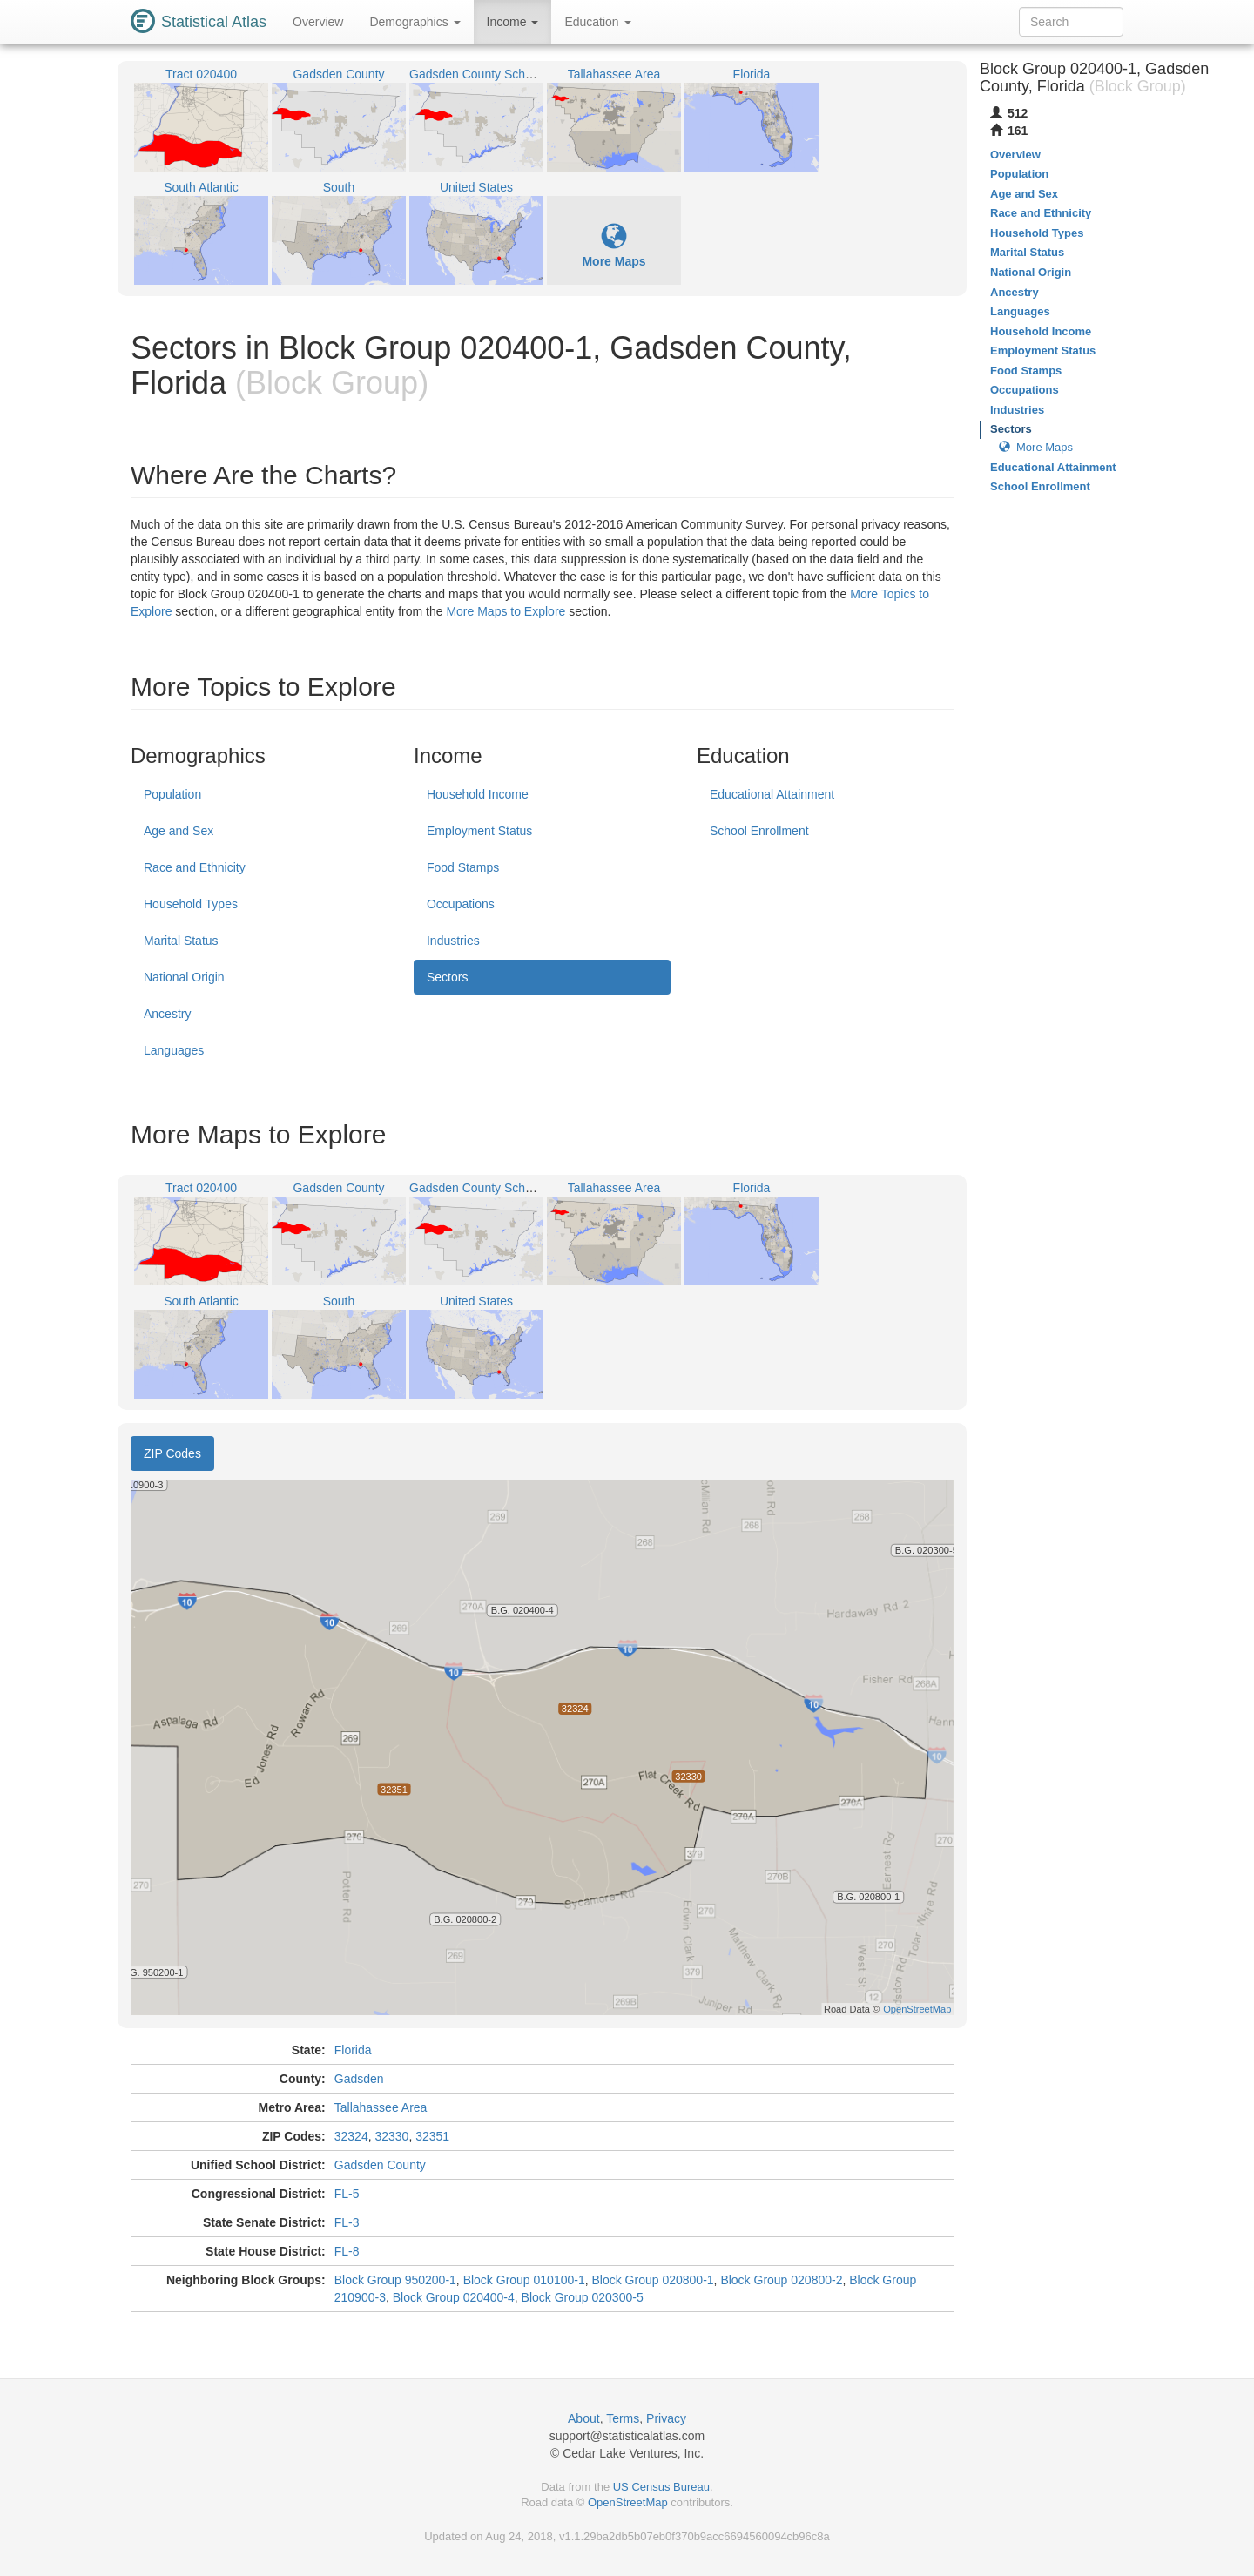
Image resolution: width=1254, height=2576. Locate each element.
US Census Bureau (661, 2486)
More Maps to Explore (505, 611)
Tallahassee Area (381, 2107)
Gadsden (359, 2079)
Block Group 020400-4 (454, 2297)
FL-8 (347, 2251)
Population (172, 794)
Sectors (447, 977)
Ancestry (167, 1014)
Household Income (478, 794)
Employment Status (479, 831)
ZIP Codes (172, 1453)
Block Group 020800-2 (781, 2280)
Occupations (461, 904)
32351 (432, 2136)
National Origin (184, 977)
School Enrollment (759, 831)
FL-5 (347, 2194)
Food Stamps (463, 867)
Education (597, 22)
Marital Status (181, 940)
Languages (174, 1050)
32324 (351, 2136)
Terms (622, 2418)
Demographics (414, 22)
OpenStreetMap (628, 2502)
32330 (391, 2136)
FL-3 (347, 2222)
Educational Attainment (772, 794)
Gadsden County (380, 2165)
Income (513, 22)
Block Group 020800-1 (653, 2280)
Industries (453, 940)
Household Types (191, 904)
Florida (353, 2050)
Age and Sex (178, 831)
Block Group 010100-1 (524, 2280)
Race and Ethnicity (195, 867)
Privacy (666, 2418)
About (584, 2418)
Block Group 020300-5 (583, 2297)
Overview (318, 22)
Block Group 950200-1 (395, 2280)
